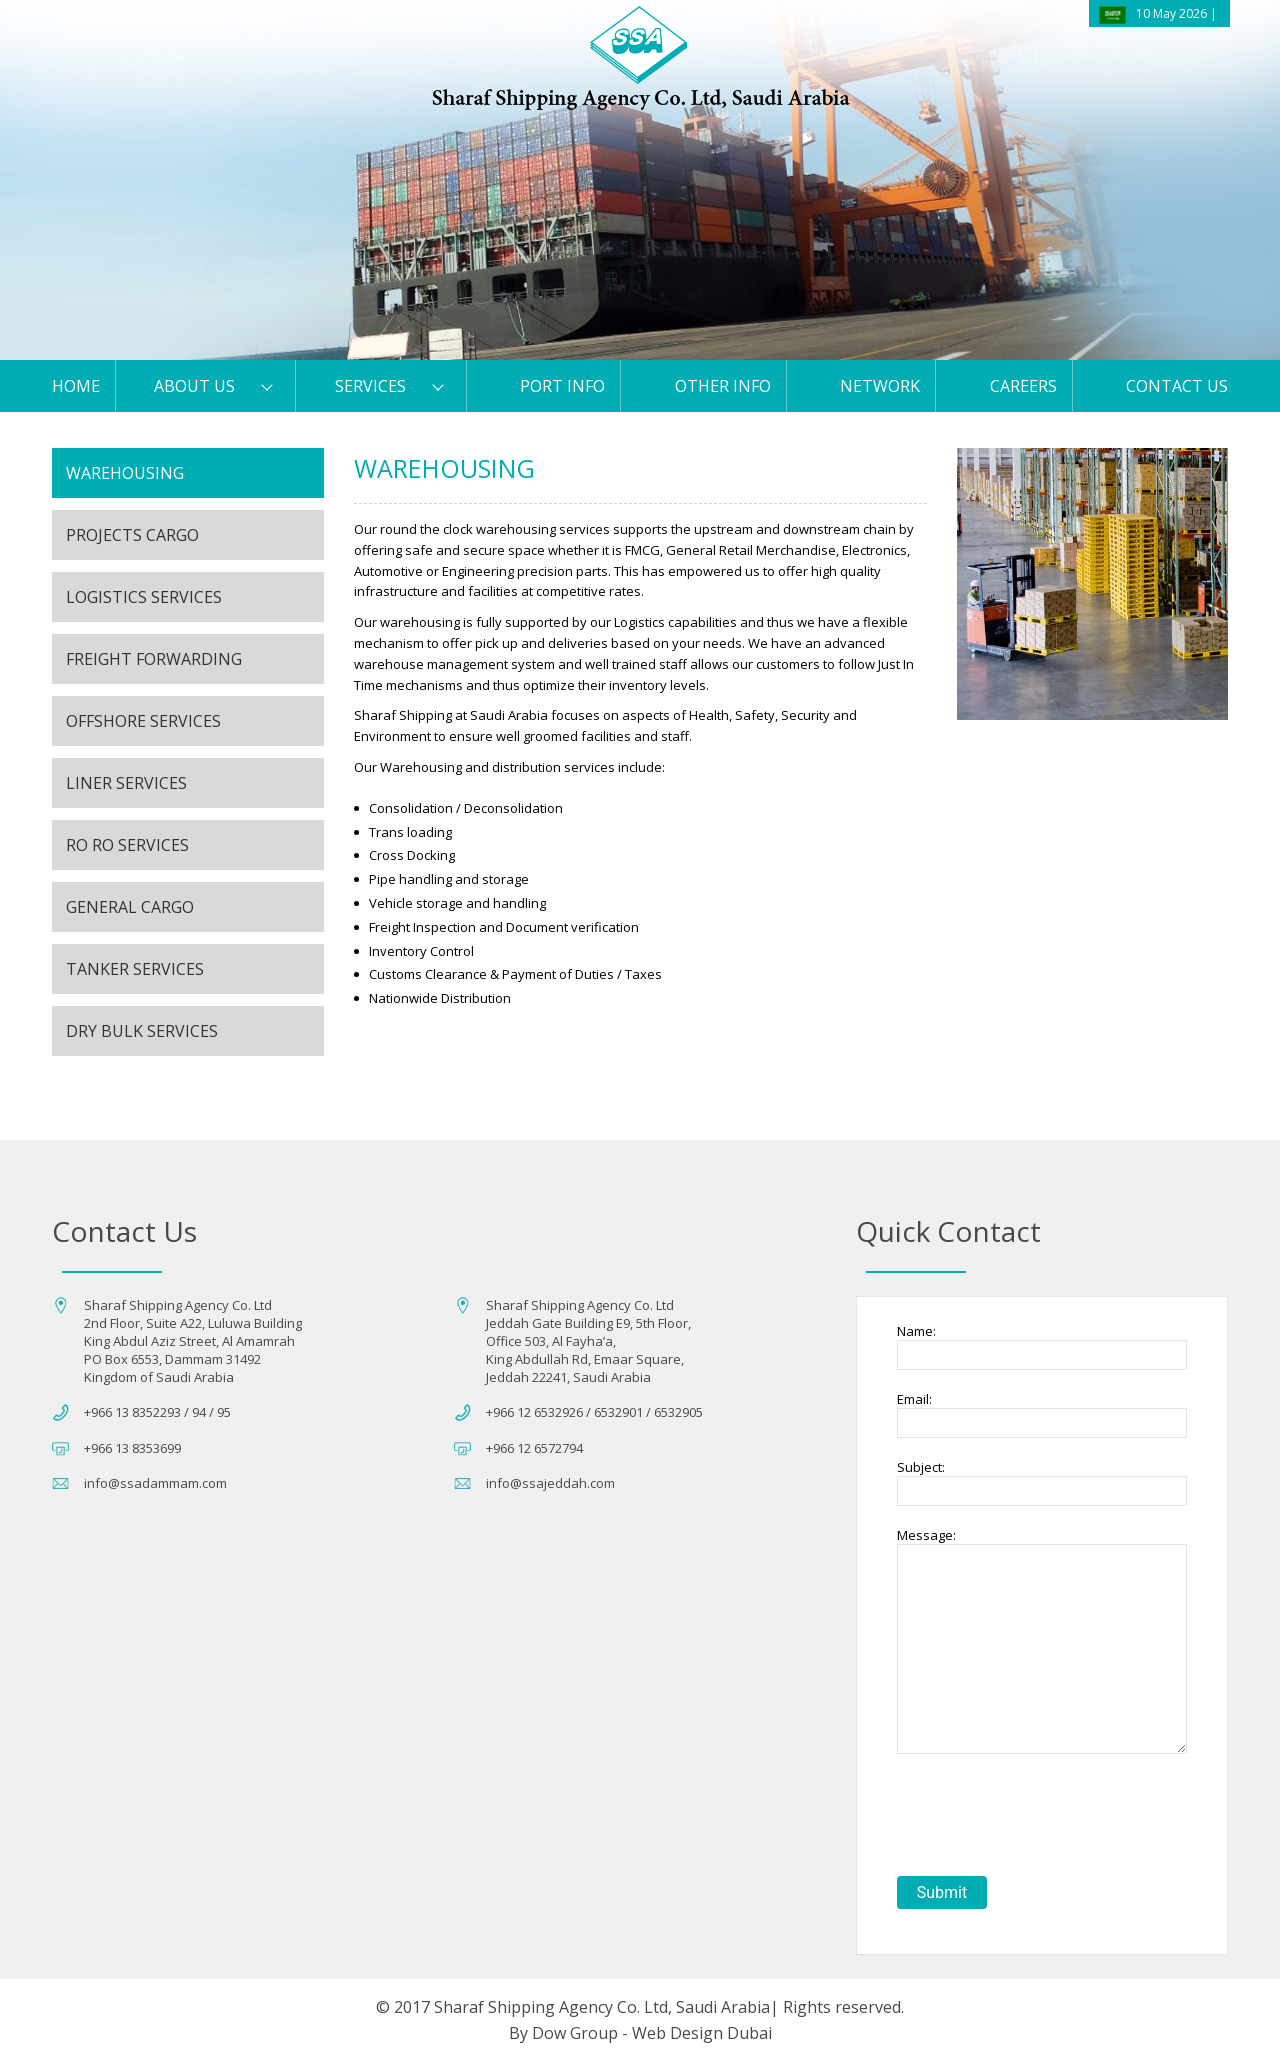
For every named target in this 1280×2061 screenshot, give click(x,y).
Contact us (1177, 386)
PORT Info (562, 386)
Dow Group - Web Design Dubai (652, 2033)
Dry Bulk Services (142, 1031)
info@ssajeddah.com (550, 1483)
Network (880, 386)
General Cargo (130, 907)
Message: (926, 1535)
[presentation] (1049, 1817)
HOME (76, 386)
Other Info (723, 386)
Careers (1023, 386)
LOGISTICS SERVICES (144, 597)
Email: (914, 1399)
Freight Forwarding (154, 659)
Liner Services (126, 783)
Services (370, 386)
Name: (916, 1331)
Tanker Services (135, 969)
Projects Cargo (132, 535)
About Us (194, 386)
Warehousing (125, 473)
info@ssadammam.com (155, 1483)
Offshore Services (143, 721)
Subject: (921, 1467)
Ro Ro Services (127, 845)
